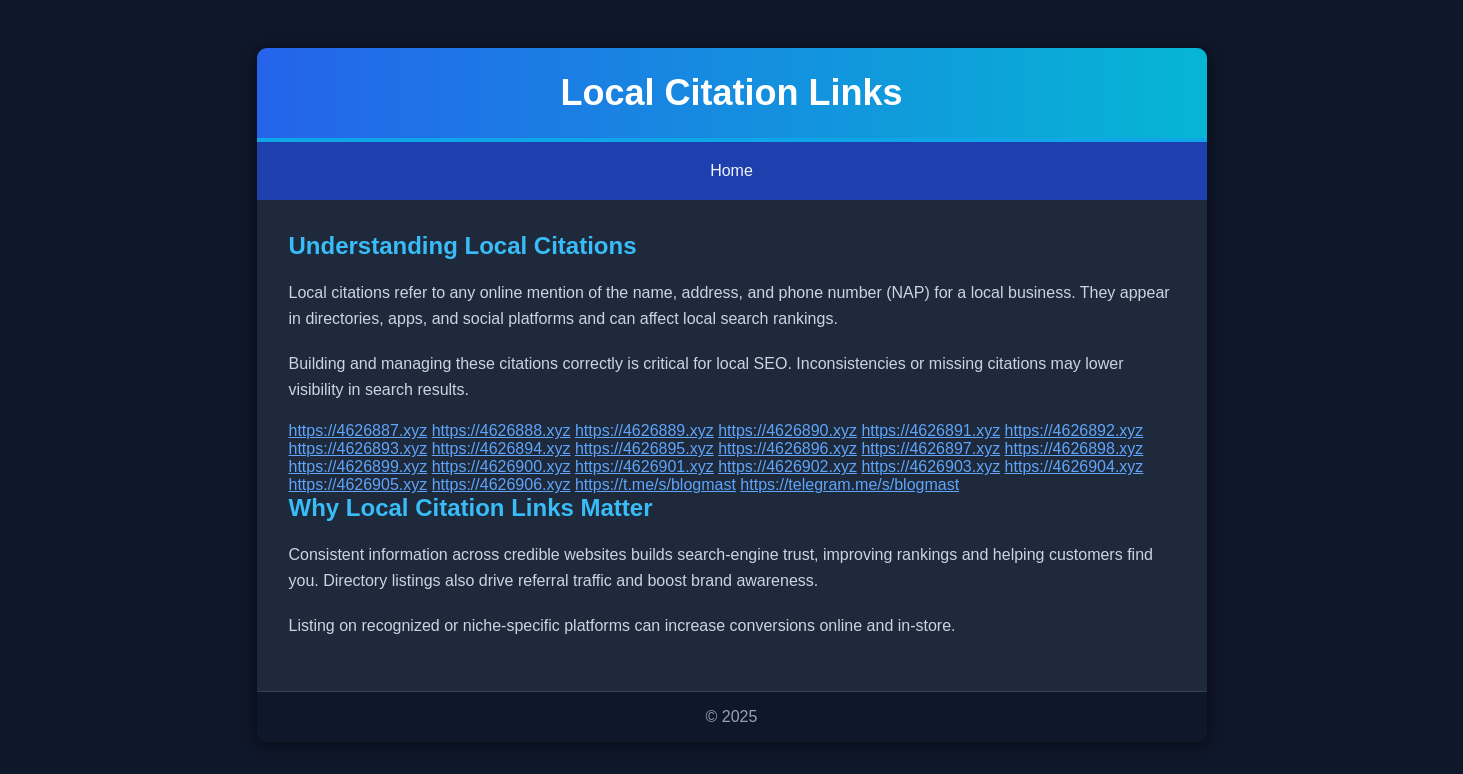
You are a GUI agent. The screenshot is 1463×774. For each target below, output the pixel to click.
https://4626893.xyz (358, 448)
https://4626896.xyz (787, 448)
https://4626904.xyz (1074, 466)
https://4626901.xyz (644, 466)
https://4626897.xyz (930, 448)
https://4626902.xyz (787, 466)
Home (731, 170)
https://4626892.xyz (1074, 430)
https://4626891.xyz (930, 430)
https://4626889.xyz (644, 430)
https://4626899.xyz (358, 466)
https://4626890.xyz (787, 430)
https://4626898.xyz (1074, 448)
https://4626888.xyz (501, 430)
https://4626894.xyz (501, 448)
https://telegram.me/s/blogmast (849, 484)
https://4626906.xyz (501, 484)
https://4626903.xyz (930, 466)
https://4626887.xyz (358, 430)
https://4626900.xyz (501, 466)
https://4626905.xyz (358, 484)
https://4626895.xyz (644, 448)
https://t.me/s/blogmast (655, 484)
